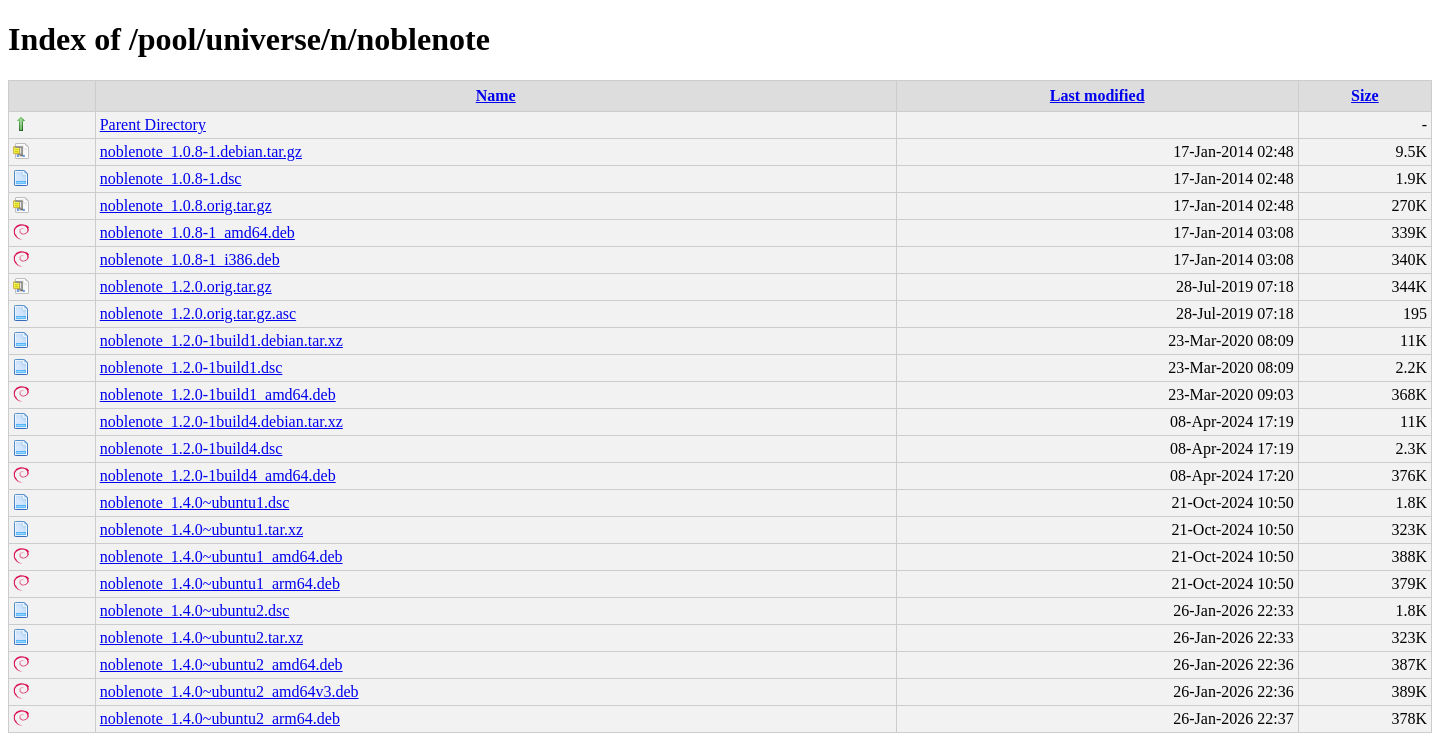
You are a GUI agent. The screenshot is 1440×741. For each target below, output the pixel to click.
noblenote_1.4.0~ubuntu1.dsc (195, 502)
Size (1365, 95)
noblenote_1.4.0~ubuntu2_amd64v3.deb (229, 691)
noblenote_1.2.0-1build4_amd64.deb (218, 475)
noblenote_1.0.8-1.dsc (171, 178)
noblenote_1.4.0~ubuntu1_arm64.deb (220, 583)
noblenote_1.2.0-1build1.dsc (191, 367)
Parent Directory (153, 124)
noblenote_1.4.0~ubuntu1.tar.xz (201, 529)
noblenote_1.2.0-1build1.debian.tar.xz (221, 340)
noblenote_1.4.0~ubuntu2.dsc (195, 610)
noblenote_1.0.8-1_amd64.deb (197, 232)
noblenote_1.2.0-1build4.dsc (191, 448)
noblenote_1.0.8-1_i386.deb (190, 259)
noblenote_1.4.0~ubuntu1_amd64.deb (221, 556)
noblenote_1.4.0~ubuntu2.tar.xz (201, 637)
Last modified (1097, 95)
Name (496, 95)
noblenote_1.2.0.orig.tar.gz (186, 286)
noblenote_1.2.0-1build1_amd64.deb (218, 394)
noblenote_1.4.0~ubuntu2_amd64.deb (221, 664)
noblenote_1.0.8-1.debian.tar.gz (201, 151)
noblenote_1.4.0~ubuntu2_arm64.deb (220, 718)
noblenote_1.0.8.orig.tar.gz (186, 205)
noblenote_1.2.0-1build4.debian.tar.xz (221, 421)
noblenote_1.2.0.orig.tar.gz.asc (198, 313)
